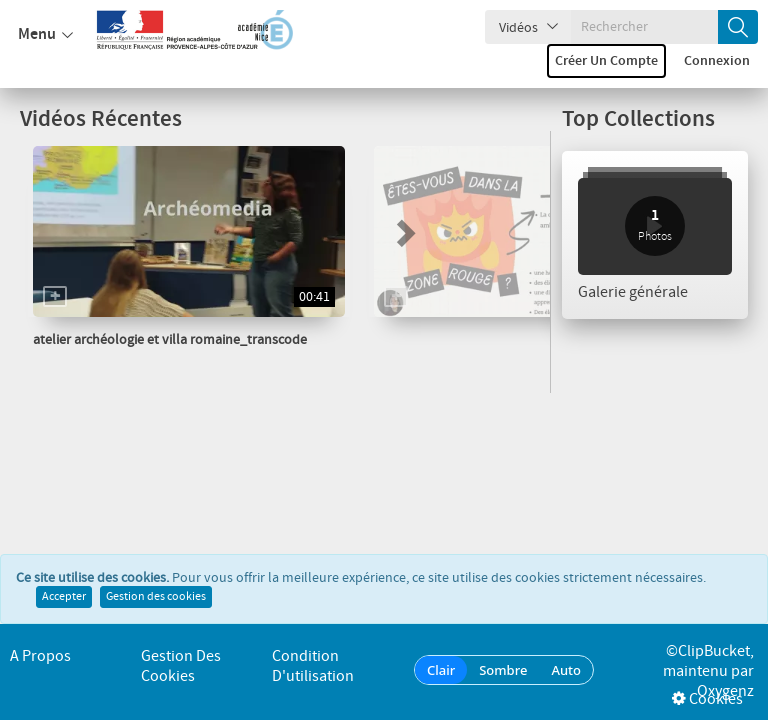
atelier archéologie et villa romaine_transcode (170, 340)
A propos (40, 656)
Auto (566, 670)
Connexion (717, 61)
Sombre (503, 670)
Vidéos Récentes (101, 119)
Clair (441, 670)
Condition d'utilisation (313, 666)
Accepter (64, 597)
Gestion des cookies (156, 597)
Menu (45, 35)
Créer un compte (606, 61)
